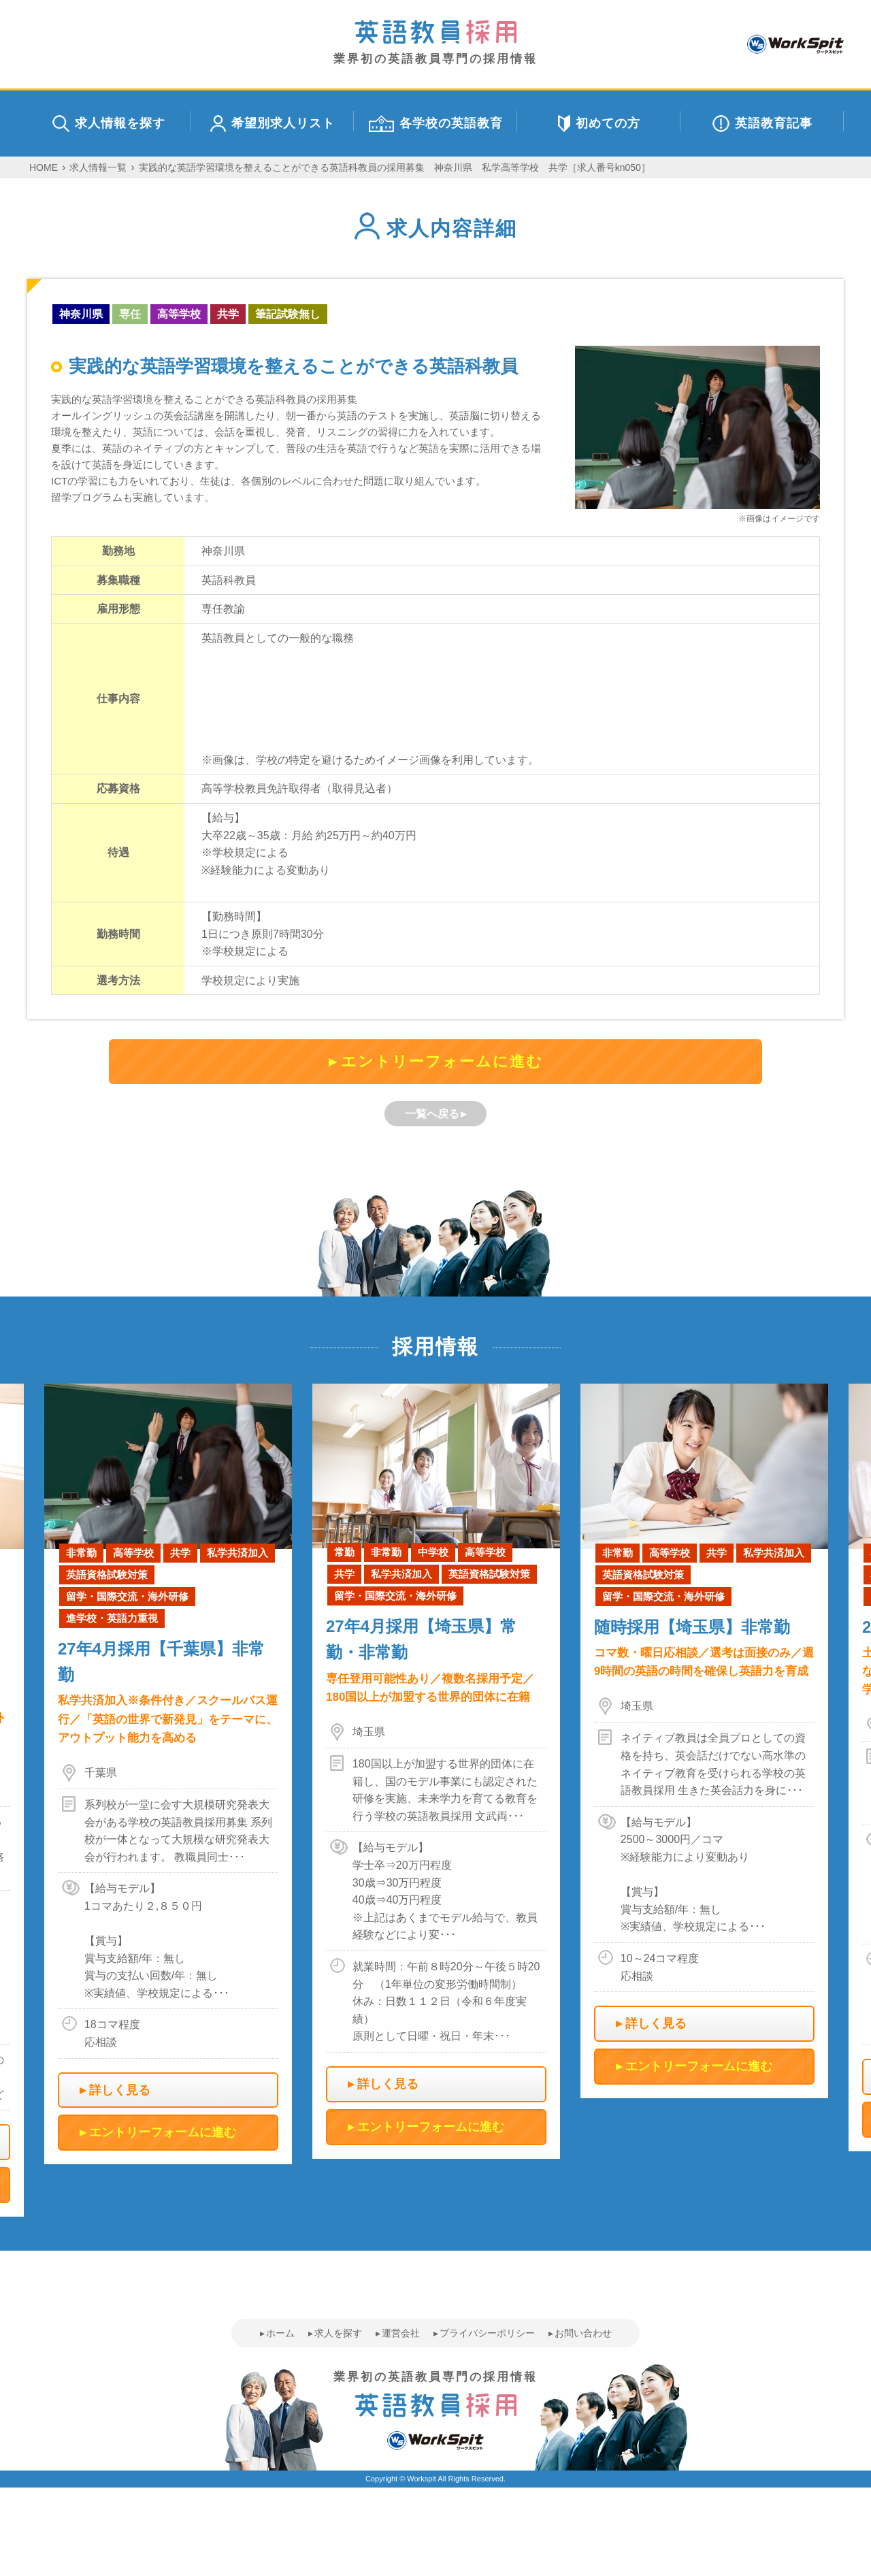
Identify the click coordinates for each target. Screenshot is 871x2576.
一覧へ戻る (432, 1114)
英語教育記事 (762, 123)
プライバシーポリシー (487, 2333)
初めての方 (599, 123)
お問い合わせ (583, 2333)
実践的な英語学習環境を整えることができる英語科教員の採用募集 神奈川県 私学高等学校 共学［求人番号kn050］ (395, 167)
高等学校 (179, 314)
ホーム (280, 2333)
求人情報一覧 (98, 167)
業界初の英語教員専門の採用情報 (435, 42)
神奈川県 (81, 314)
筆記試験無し (288, 314)
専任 (130, 314)
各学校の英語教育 (436, 123)
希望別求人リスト (272, 123)
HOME (43, 167)
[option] (436, 1771)
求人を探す (338, 2333)
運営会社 (401, 2333)
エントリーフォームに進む (442, 1061)
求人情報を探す (108, 123)
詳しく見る (119, 2090)
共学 (228, 314)
